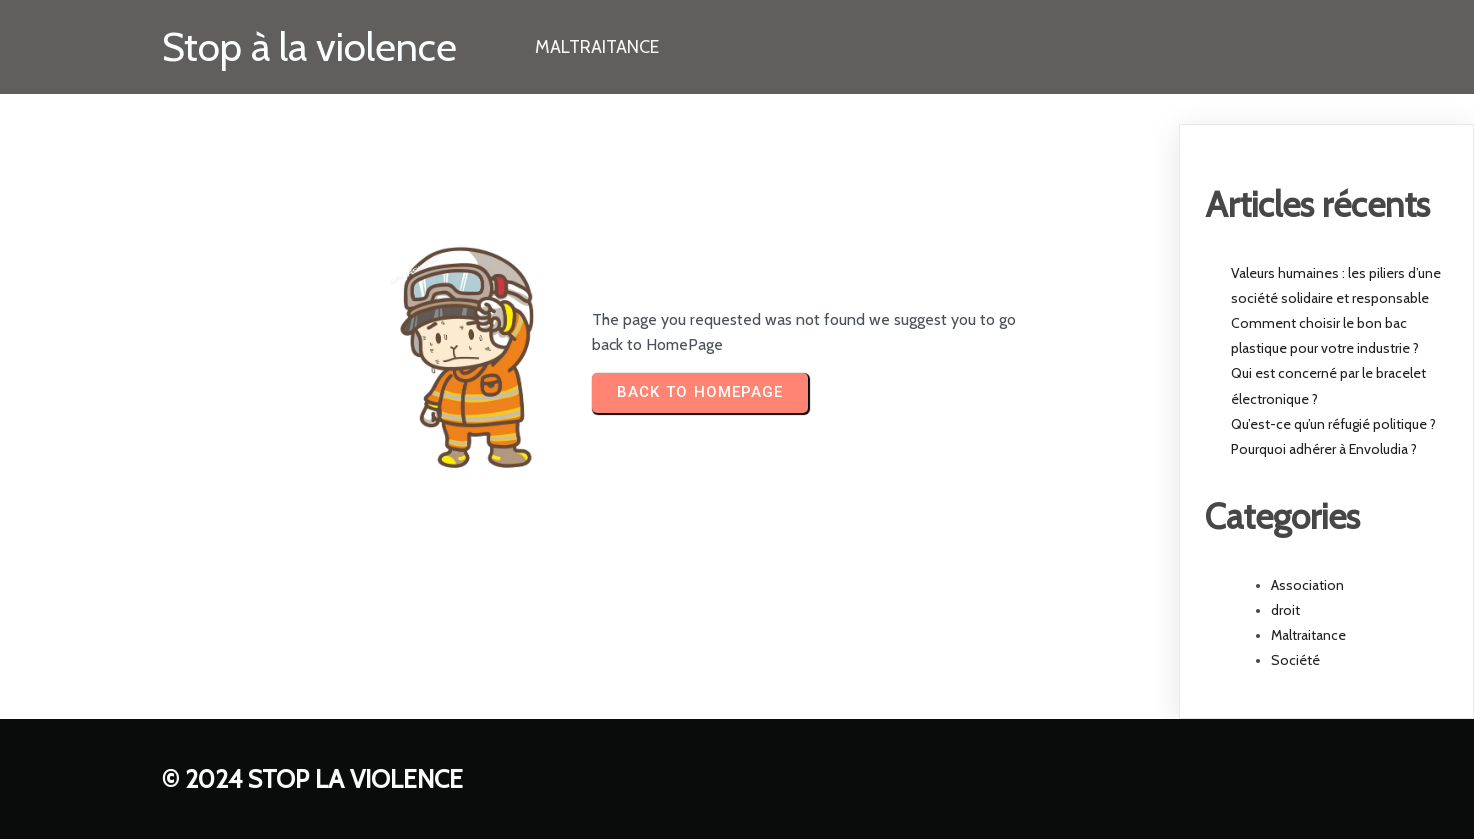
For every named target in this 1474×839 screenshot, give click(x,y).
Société (1295, 660)
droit (1285, 610)
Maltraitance (1308, 635)
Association (1307, 585)
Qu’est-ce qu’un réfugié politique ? (1333, 424)
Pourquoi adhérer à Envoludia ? (1324, 449)
